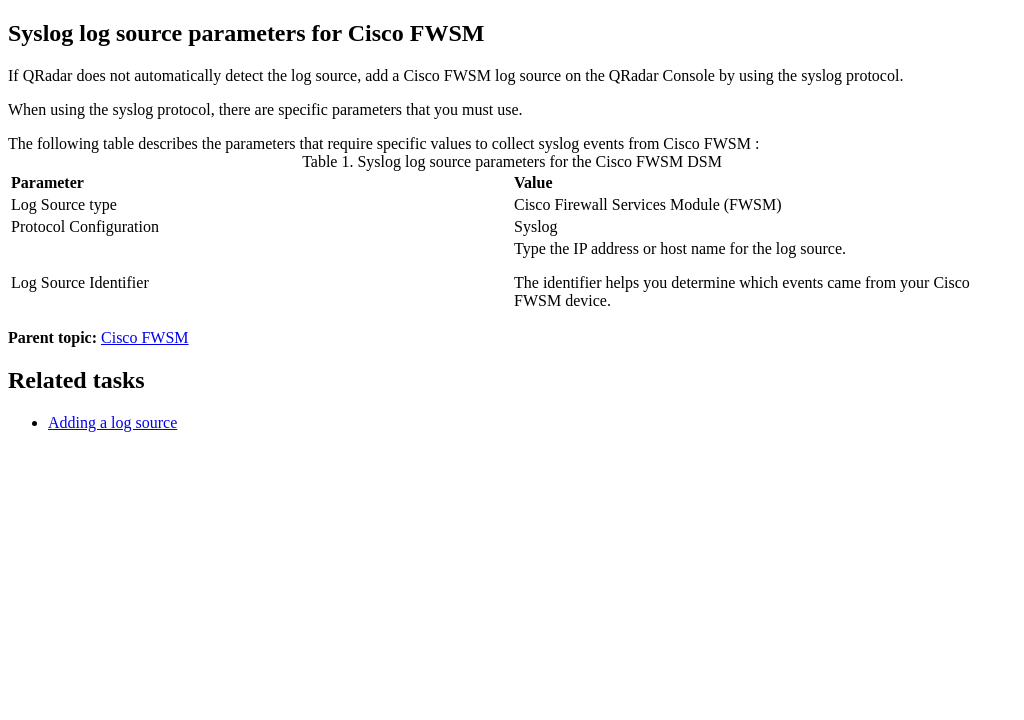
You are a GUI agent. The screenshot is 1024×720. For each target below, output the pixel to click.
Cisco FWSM (145, 337)
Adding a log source (112, 422)
